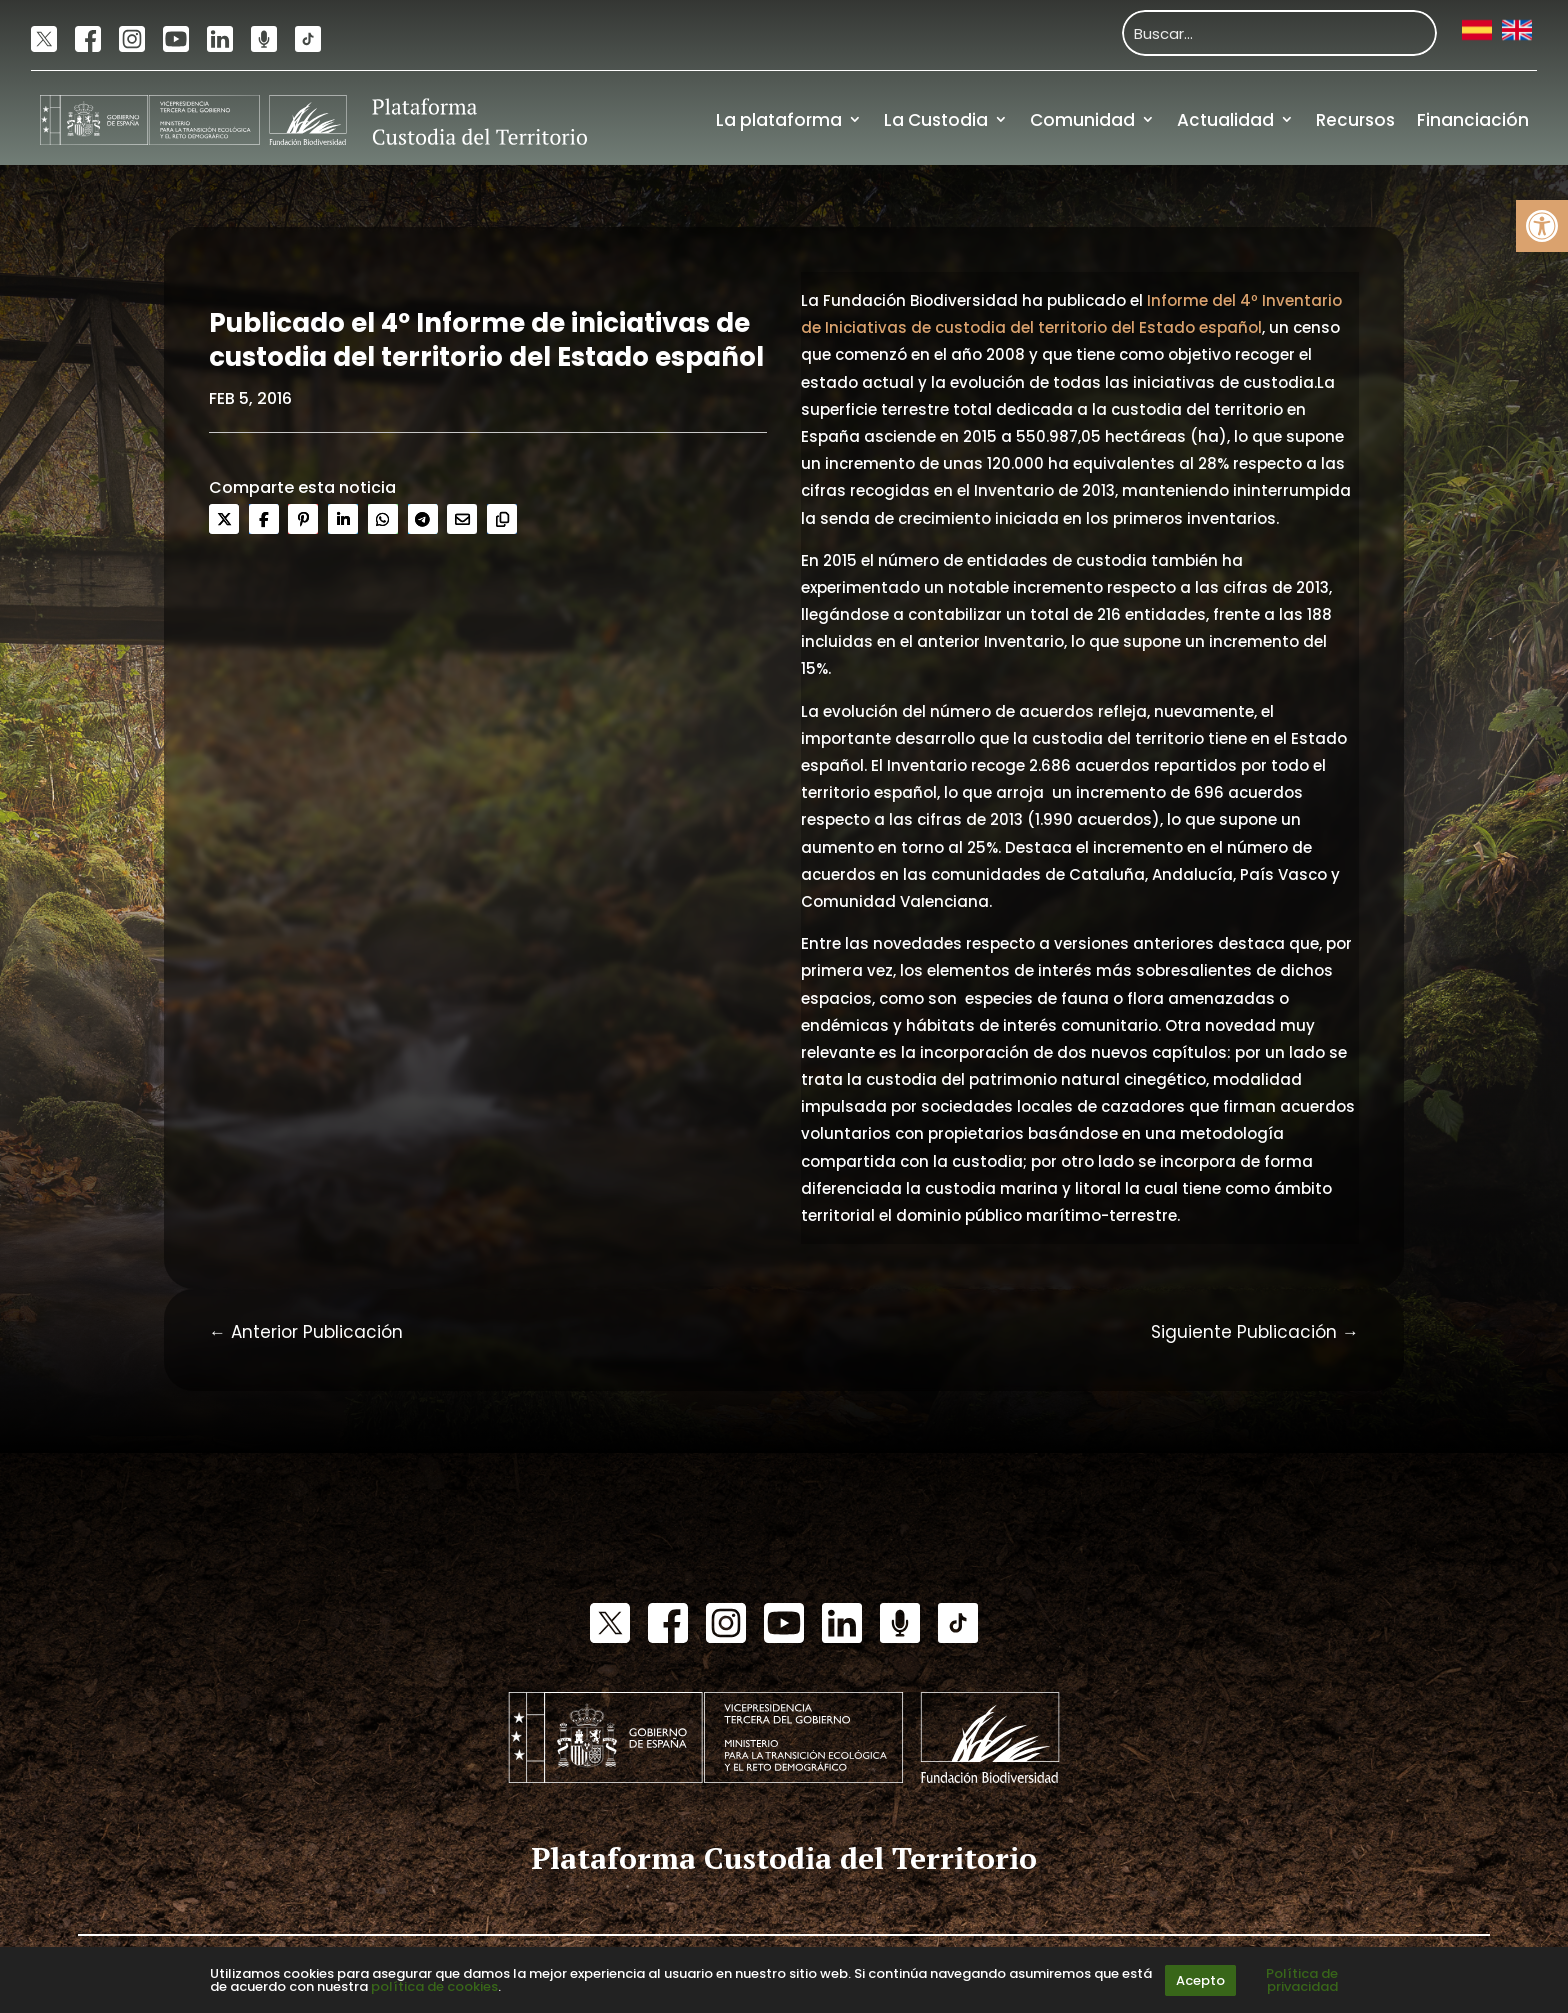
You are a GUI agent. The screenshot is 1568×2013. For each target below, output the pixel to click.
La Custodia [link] (936, 120)
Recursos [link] (1355, 120)
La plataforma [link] (779, 120)
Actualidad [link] (1225, 120)
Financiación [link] (1473, 120)
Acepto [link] (1200, 1980)
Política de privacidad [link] (1302, 1980)
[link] (1542, 226)
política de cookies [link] (434, 1986)
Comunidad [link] (1082, 120)
